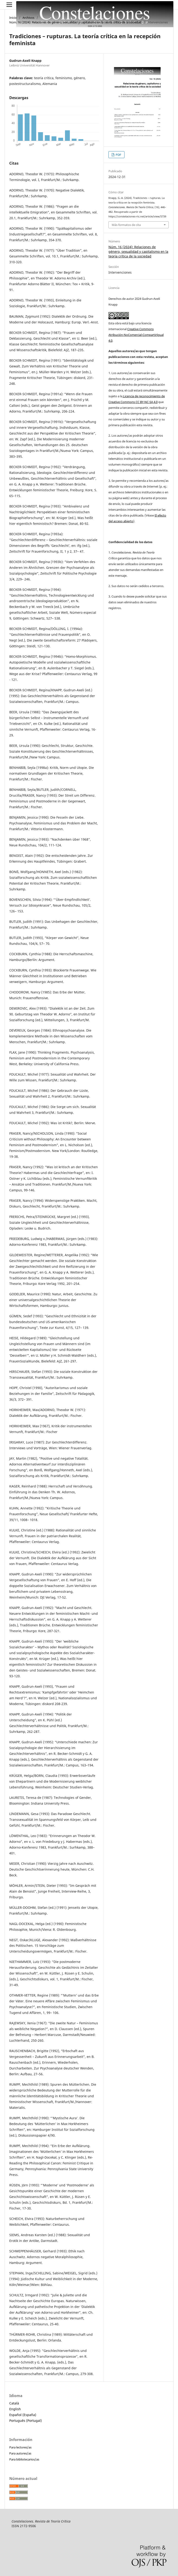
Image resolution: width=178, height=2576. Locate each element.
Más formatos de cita (126, 225)
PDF (118, 155)
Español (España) (22, 2415)
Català (14, 2403)
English (15, 2409)
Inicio (13, 18)
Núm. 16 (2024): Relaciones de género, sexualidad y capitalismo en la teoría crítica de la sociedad (75, 22)
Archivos (28, 18)
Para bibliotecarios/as (24, 2459)
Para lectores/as (20, 2447)
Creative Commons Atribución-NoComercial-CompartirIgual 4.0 (136, 335)
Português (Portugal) (25, 2420)
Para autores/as (20, 2453)
